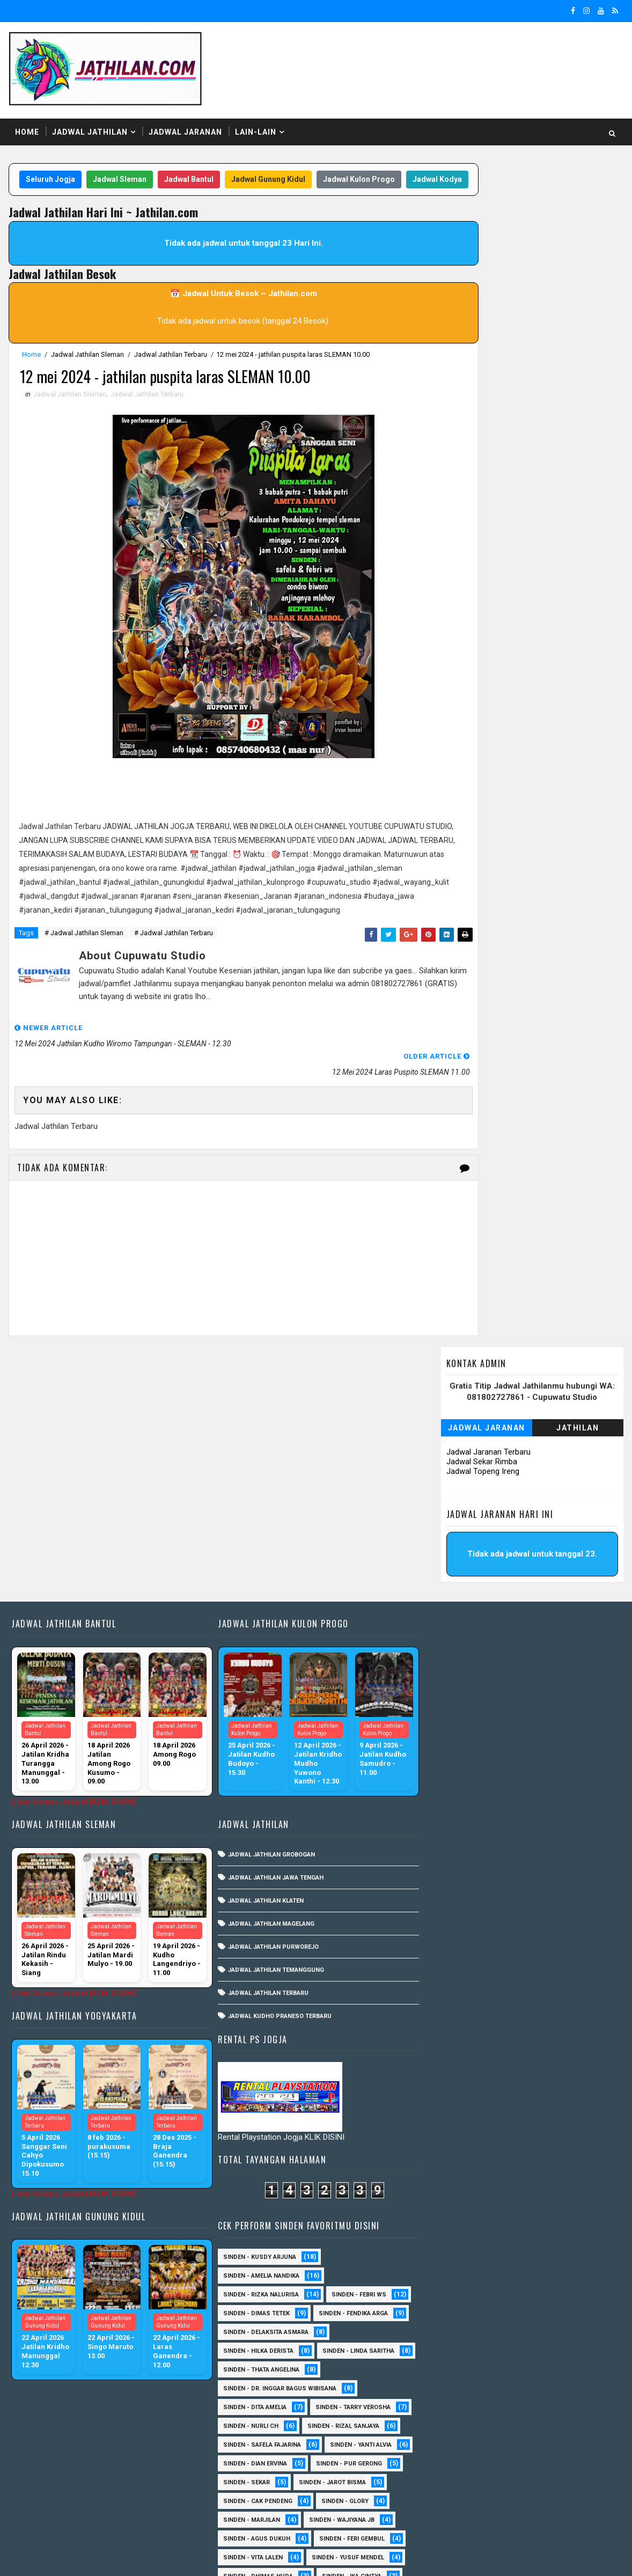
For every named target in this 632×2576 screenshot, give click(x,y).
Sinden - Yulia (443, 2467)
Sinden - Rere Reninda (455, 2392)
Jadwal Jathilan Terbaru (169, 368)
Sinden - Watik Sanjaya (457, 2017)
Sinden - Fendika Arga (551, 1491)
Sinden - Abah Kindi (553, 1848)
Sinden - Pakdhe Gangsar (461, 2355)
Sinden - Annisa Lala (529, 1866)
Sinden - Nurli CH (448, 1622)
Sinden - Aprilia (446, 2111)
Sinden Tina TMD (521, 2467)
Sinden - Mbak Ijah (537, 2298)
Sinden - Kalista (562, 2261)
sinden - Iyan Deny (546, 2035)
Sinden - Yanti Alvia (559, 1641)
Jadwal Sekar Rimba (482, 262)
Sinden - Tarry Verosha (551, 1604)
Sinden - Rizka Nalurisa (459, 1472)
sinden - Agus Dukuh (454, 1735)
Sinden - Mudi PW (448, 2317)
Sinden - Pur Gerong (547, 1660)
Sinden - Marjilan (449, 1716)
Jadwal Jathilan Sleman (86, 368)
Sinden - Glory (543, 1697)
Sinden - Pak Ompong (538, 1791)
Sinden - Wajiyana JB (539, 1716)
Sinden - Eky (537, 1904)
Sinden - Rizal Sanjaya (541, 1622)
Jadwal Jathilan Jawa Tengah (271, 1657)
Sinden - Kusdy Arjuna (457, 1435)
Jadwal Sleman (131, 171)
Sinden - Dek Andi (448, 2186)
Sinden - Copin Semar (455, 2167)
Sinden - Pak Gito (448, 1791)
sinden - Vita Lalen (451, 1754)
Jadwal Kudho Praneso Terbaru (275, 1796)
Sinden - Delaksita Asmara (463, 1510)
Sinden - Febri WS (557, 1472)
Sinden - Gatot (444, 1923)
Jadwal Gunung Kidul (280, 171)
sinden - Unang (445, 2073)
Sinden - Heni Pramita (531, 1923)
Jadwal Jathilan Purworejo (268, 1726)
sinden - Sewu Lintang (547, 2054)
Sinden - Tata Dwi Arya (456, 2430)
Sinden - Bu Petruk (451, 2148)
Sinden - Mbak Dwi (450, 2298)
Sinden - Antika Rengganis (463, 1885)
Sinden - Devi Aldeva (537, 2186)
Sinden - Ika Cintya (549, 1773)
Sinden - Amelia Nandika (459, 1453)
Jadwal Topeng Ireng (483, 271)
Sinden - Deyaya (445, 2204)
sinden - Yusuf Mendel (546, 1754)
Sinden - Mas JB (548, 1942)
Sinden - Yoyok (521, 2449)
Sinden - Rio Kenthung (457, 2411)
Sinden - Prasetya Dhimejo (464, 2373)
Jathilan (579, 228)
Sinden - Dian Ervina (453, 1660)
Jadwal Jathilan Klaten (261, 1680)
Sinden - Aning (444, 1866)
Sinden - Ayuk (530, 2129)
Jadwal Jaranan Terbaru (489, 252)
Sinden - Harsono (538, 2242)
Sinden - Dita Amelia (452, 1604)
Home (26, 123)
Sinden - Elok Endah (531, 2204)
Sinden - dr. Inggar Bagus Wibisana (477, 1585)
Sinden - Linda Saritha (457, 1547)
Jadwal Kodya (222, 192)
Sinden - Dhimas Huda (456, 1773)
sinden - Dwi (513, 2486)
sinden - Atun (443, 2486)
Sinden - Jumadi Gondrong (464, 2261)
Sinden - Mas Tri (534, 2280)
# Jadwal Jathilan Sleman (82, 964)
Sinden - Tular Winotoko (461, 1998)
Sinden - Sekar (444, 1679)
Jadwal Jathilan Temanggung (271, 1749)
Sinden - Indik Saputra (457, 1942)
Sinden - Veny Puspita (535, 1829)
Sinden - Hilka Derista (456, 1528)
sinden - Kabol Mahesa (457, 1848)
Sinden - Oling (444, 2336)
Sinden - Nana (527, 2317)
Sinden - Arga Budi (530, 2111)
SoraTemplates (75, 2557)
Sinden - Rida (441, 1810)
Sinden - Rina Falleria (525, 1810)
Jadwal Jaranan (184, 123)
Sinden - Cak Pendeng (455, 1697)
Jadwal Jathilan (89, 123)
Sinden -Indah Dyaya (555, 2017)
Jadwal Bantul (200, 171)
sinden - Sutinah (448, 2505)
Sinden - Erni (441, 2223)
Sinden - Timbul (446, 1829)
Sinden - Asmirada (450, 2129)
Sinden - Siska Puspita (457, 1979)
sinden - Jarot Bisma (530, 1679)
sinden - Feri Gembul (550, 1735)
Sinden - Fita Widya (451, 2242)
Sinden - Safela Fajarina (460, 1641)
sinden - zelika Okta (537, 2505)
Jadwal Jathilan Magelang (266, 1703)
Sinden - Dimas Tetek (454, 1491)
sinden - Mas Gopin (452, 2054)
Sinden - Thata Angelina (459, 1566)
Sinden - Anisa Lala (551, 2092)
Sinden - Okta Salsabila (459, 1960)
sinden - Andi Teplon (454, 2035)
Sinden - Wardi (444, 2449)
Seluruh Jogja (62, 171)
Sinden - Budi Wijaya (543, 2148)
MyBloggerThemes (192, 2557)
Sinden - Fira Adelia (522, 2223)
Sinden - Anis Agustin (456, 2092)
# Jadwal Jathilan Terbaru (172, 964)
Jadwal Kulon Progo (371, 171)
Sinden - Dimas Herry (455, 1904)
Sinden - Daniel (543, 2167)
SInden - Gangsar (527, 2073)
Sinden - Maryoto (449, 2280)
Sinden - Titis (542, 2430)
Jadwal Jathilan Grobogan (266, 1634)
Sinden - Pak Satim (525, 2336)
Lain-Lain (254, 123)
